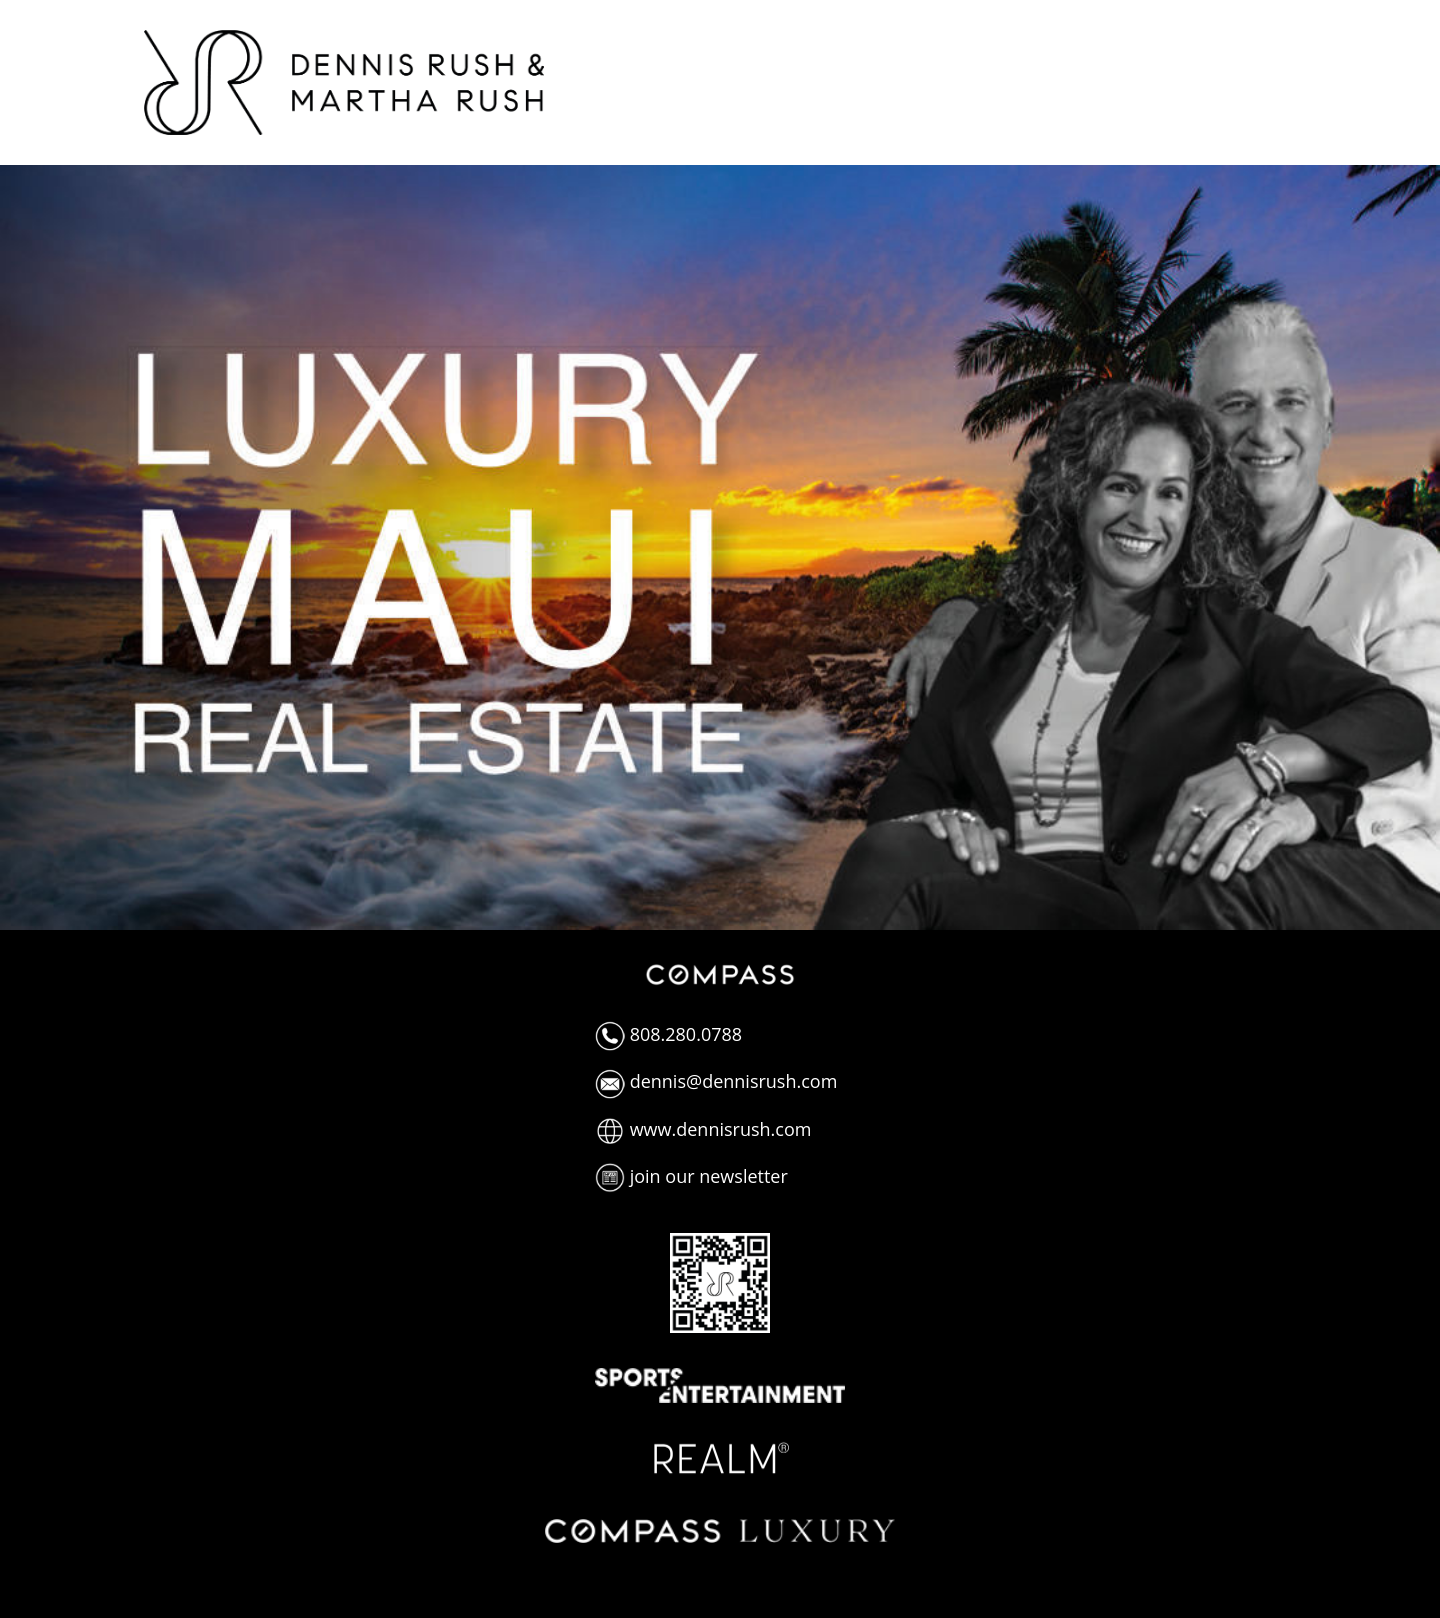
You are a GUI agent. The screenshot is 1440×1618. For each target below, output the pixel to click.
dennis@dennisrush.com (716, 1081)
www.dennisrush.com (703, 1129)
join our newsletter (691, 1176)
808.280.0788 (668, 1034)
